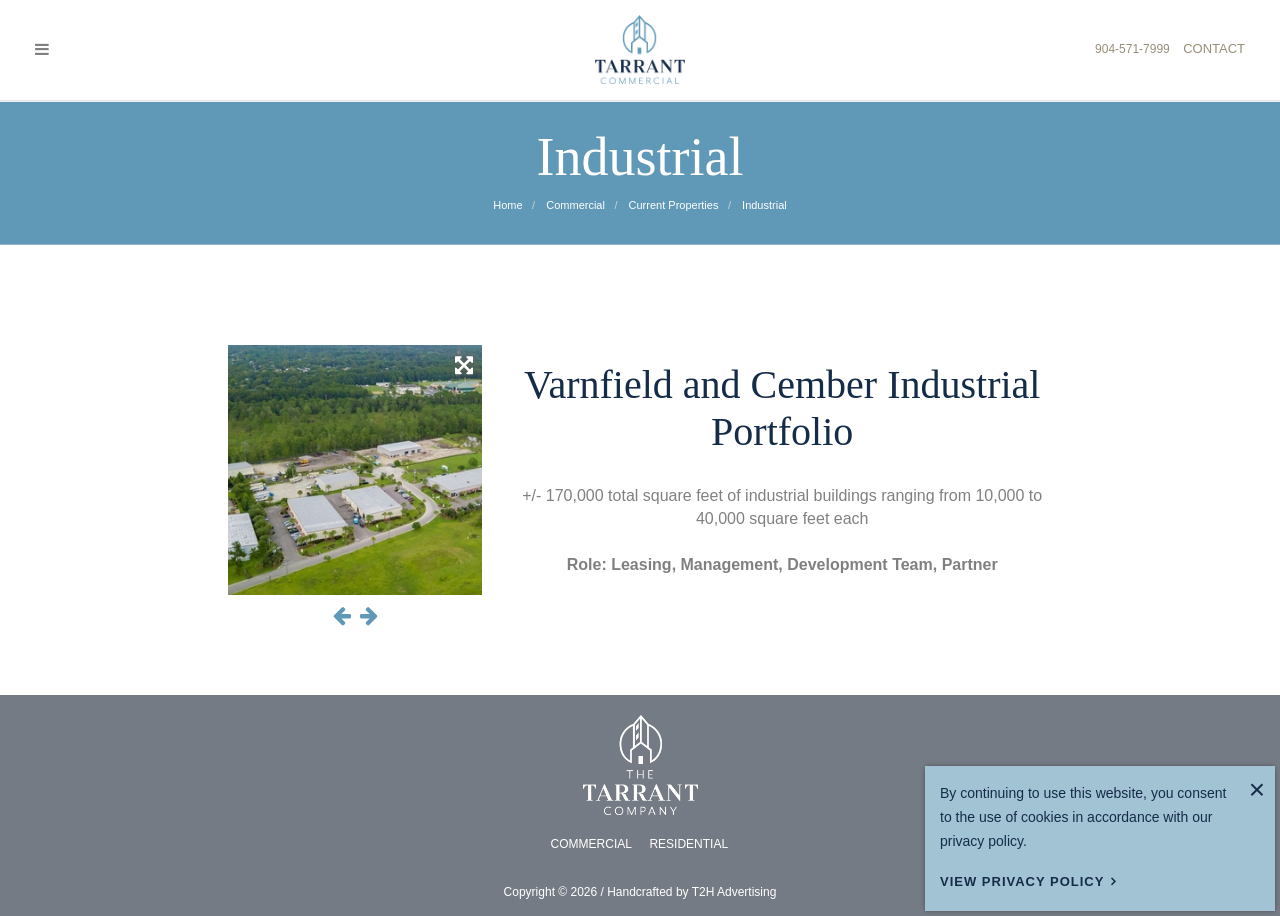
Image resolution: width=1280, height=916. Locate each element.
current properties (672, 205)
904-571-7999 (1132, 49)
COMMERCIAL (591, 844)
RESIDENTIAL (688, 844)
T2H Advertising (734, 892)
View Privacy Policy (1022, 881)
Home (507, 205)
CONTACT (1214, 49)
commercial (574, 205)
